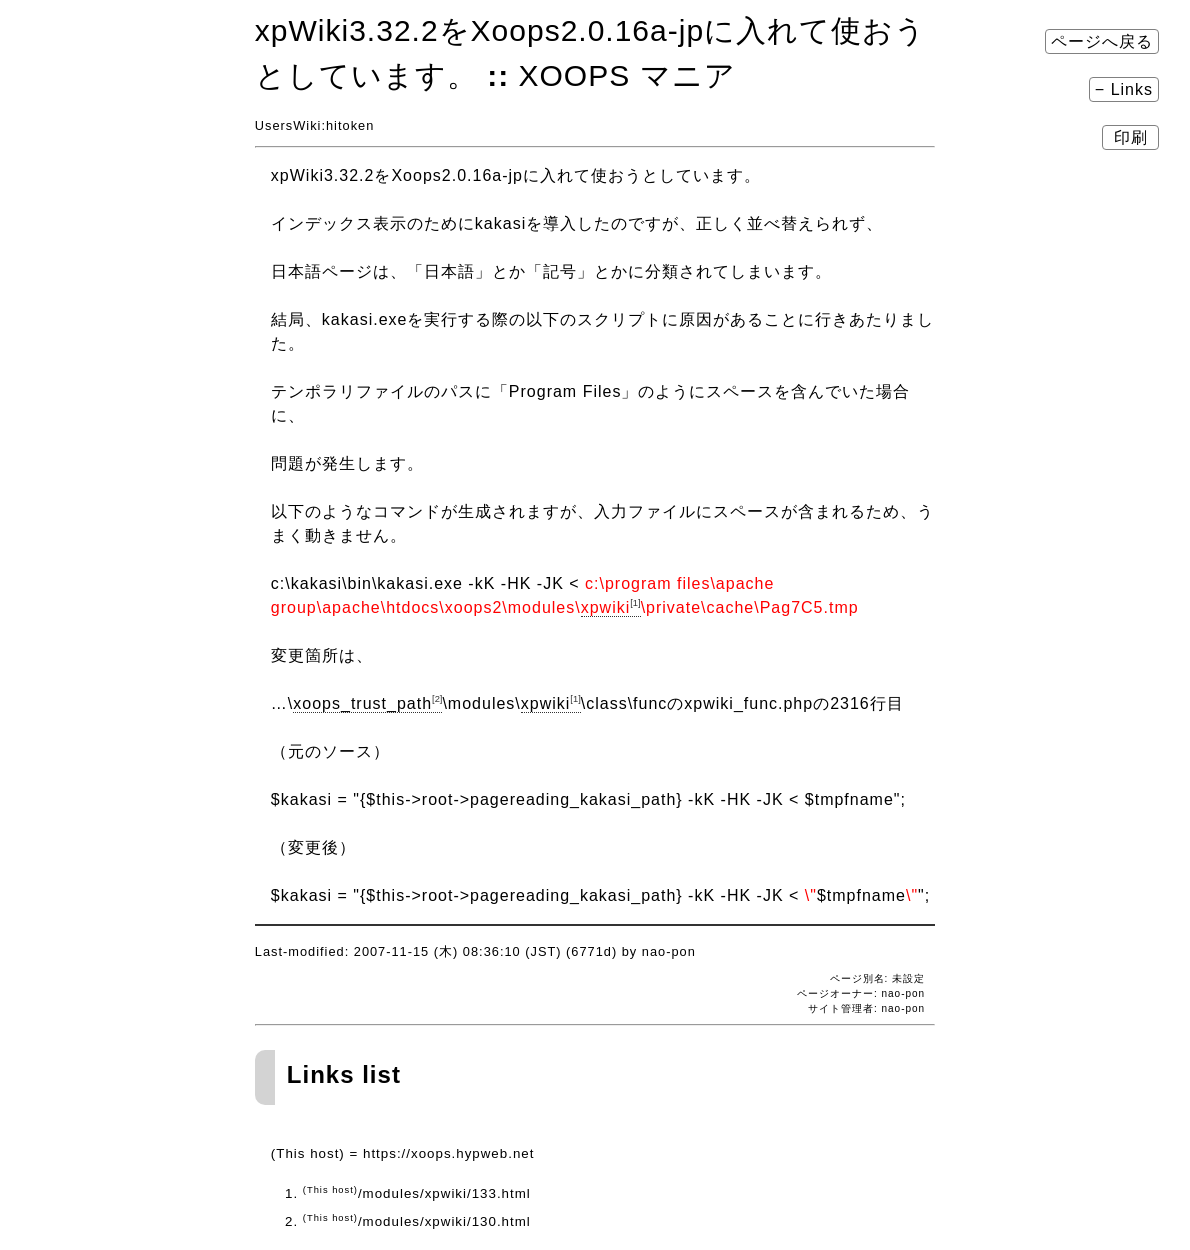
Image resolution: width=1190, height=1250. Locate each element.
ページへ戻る (1102, 41)
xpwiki (611, 607)
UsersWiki (288, 125)
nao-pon (903, 1008)
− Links (1124, 89)
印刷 (1130, 137)
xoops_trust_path (367, 703)
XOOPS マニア (627, 75)
